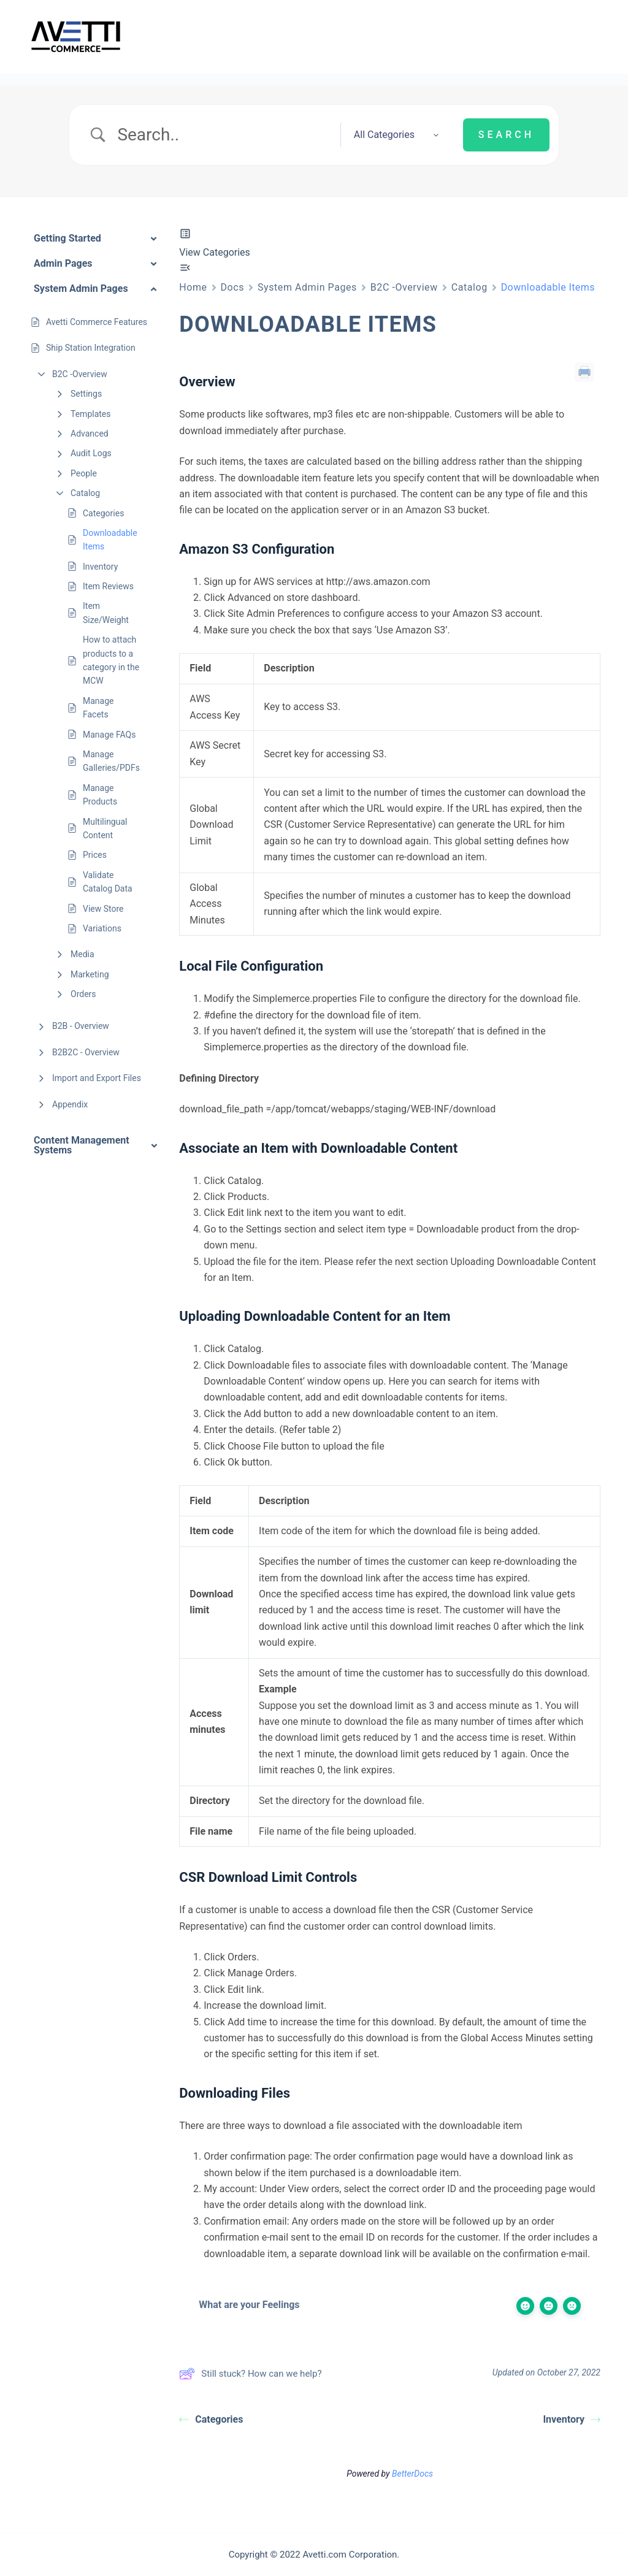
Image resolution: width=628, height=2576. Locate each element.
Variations (102, 928)
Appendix (70, 1104)
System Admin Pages (307, 287)
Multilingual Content (105, 828)
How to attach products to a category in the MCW (111, 660)
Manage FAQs (109, 735)
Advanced (90, 433)
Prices (95, 855)
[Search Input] (224, 135)
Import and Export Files (96, 1078)
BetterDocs (412, 2474)
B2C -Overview (79, 374)
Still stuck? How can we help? (250, 2374)
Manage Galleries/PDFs (111, 761)
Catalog (85, 493)
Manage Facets (98, 707)
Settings (86, 394)
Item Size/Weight (106, 612)
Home (193, 287)
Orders (83, 994)
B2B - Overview (80, 1026)
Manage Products (100, 794)
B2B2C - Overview (86, 1052)
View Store (103, 909)
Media (82, 954)
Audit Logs (91, 453)
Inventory (100, 566)
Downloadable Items (110, 539)
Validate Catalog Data (107, 881)
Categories (103, 513)
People (84, 473)
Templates (91, 414)
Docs (233, 287)
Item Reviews (108, 586)
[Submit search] (506, 134)
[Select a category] (392, 135)
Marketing (90, 974)
